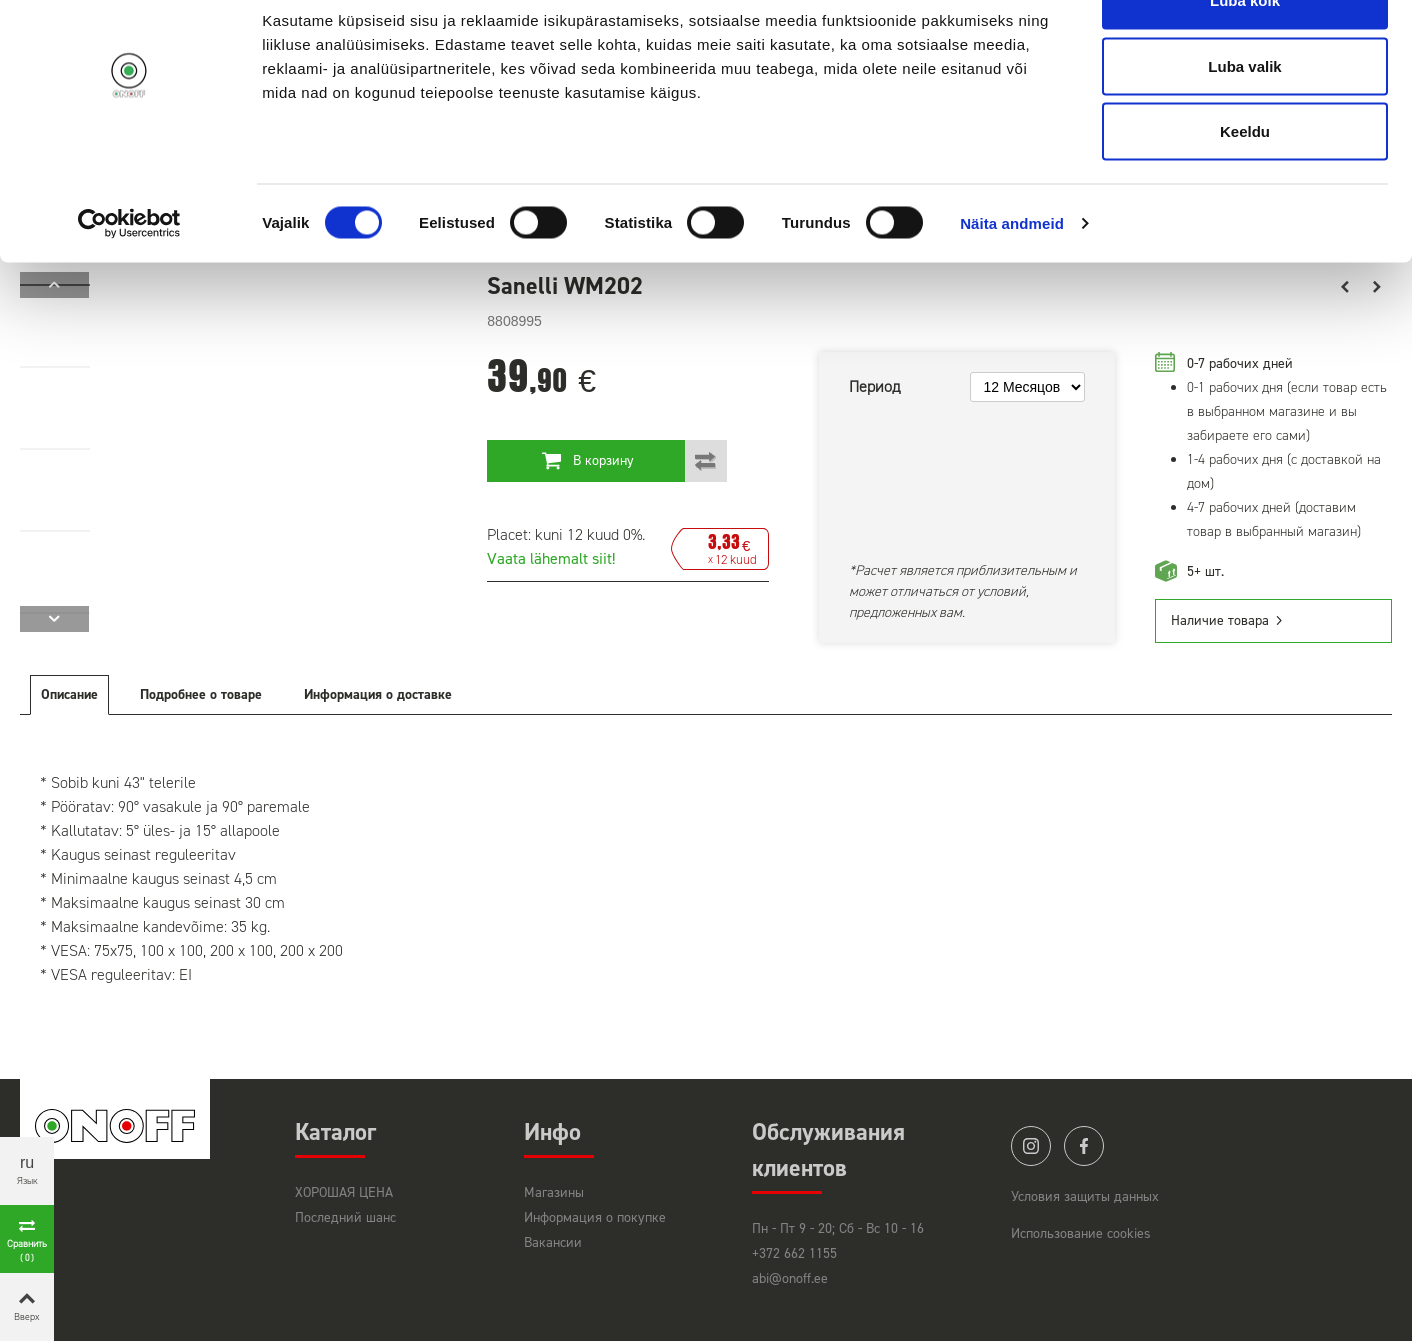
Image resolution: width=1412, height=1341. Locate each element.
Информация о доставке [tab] (378, 694)
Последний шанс (345, 1217)
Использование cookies (1081, 1233)
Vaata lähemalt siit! (551, 558)
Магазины (554, 1192)
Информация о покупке (595, 1217)
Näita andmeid (1012, 275)
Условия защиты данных (1085, 1196)
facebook (1084, 1146)
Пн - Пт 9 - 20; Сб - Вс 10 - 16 (838, 1228)
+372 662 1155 (794, 1253)
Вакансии (553, 1242)
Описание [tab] (69, 694)
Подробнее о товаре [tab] (201, 694)
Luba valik (1244, 118)
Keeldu (1245, 183)
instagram (1031, 1146)
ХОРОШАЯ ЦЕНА (344, 1192)
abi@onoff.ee (790, 1278)
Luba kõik (1245, 52)
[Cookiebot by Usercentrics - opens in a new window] (129, 276)
